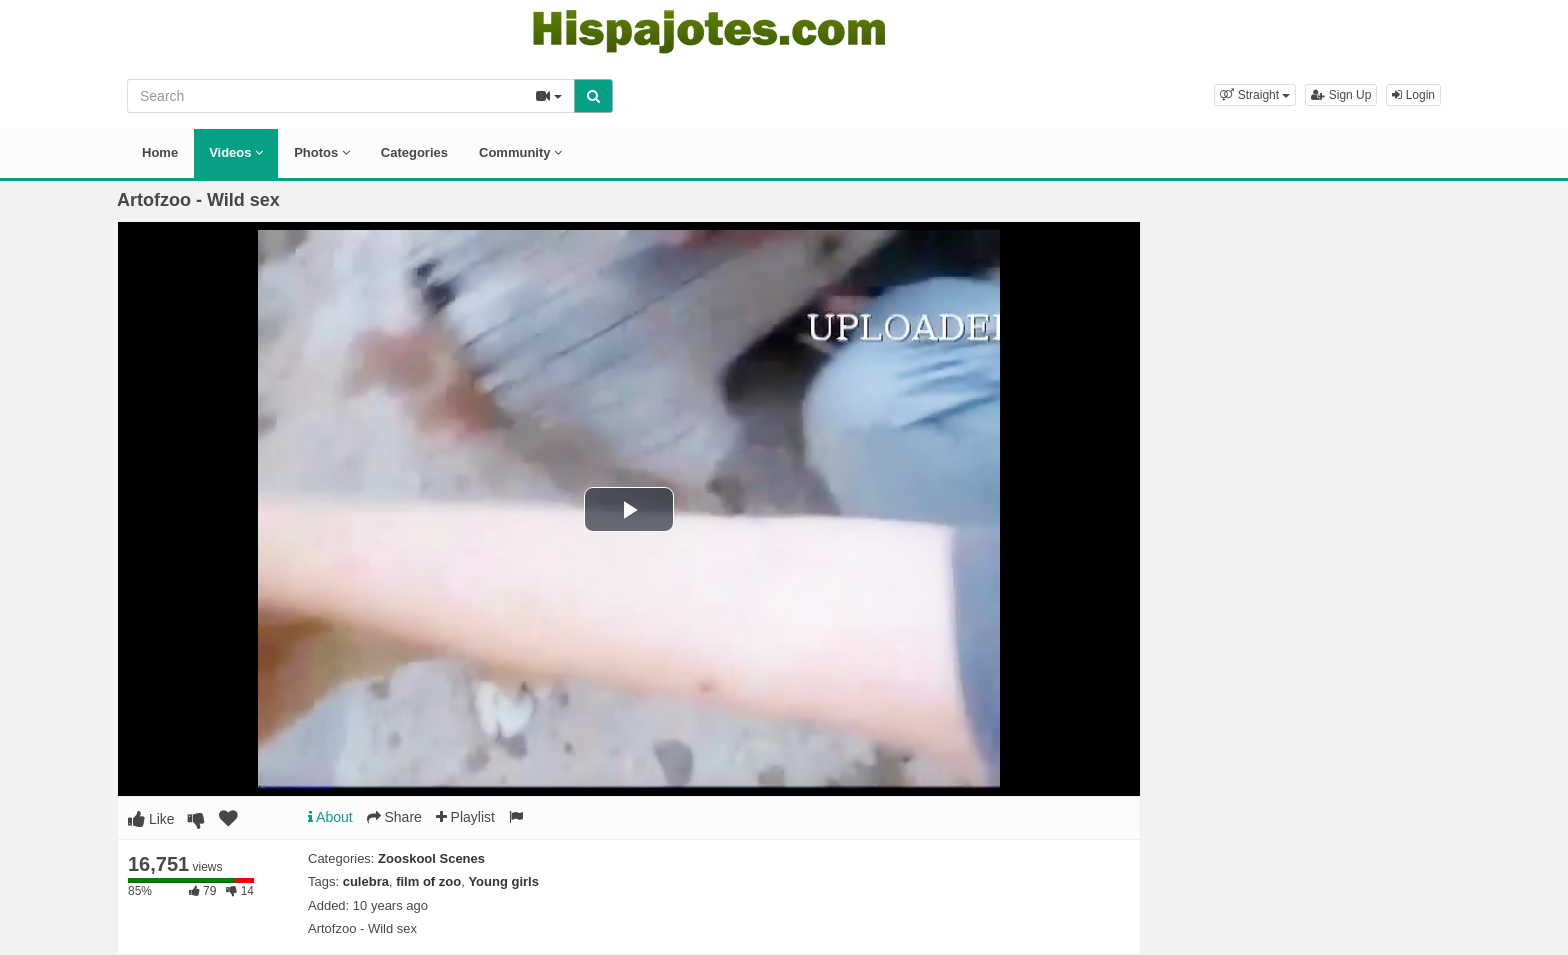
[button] (1255, 95)
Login (1413, 95)
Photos (322, 152)
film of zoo (428, 881)
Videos (236, 152)
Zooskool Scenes (431, 858)
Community (520, 152)
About (330, 817)
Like (151, 819)
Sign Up (1341, 95)
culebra (366, 881)
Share (394, 817)
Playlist (465, 817)
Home (160, 152)
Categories (414, 152)
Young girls (503, 881)
